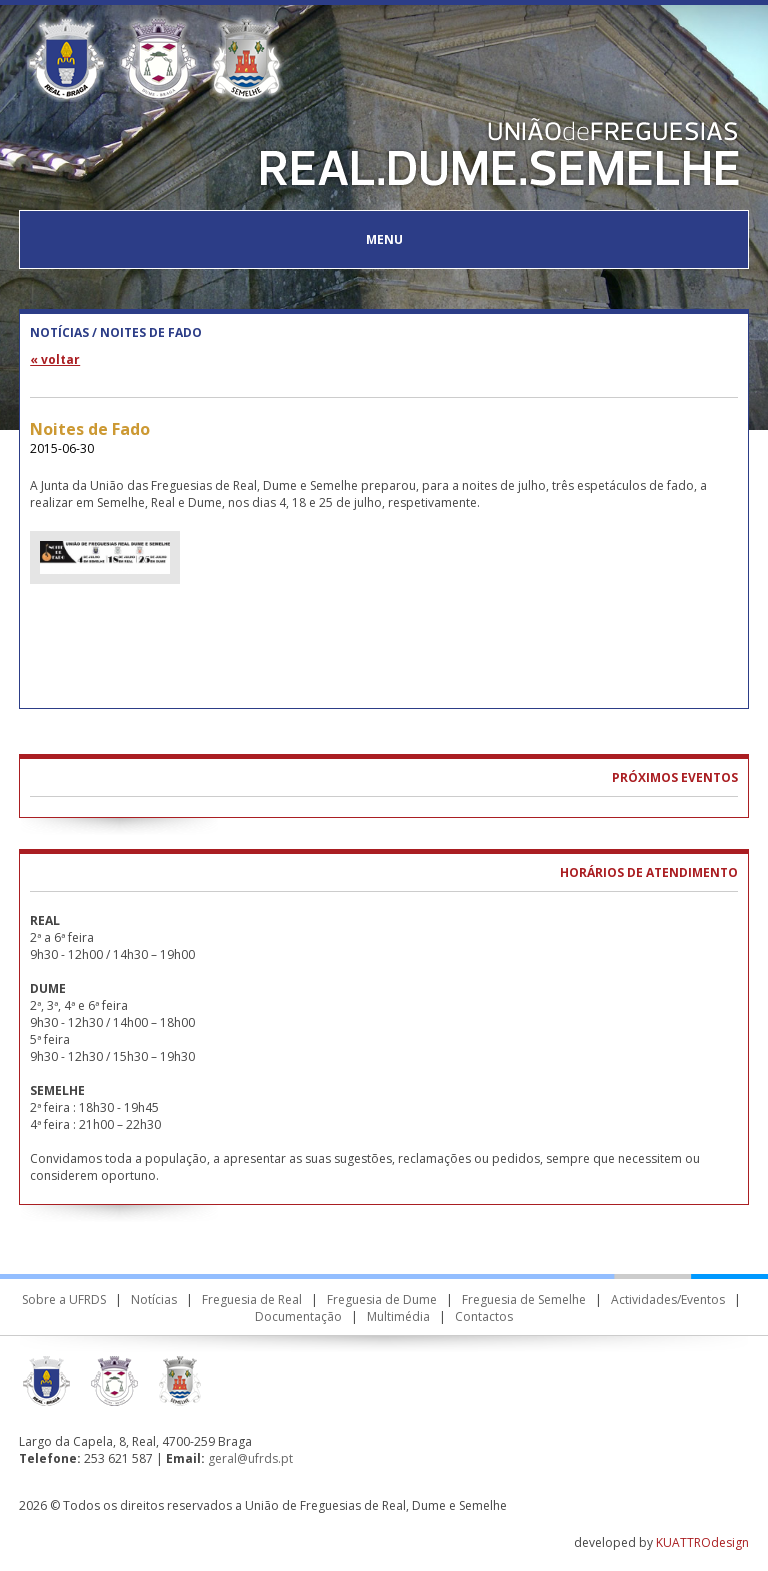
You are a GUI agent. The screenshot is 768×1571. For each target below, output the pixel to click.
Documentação (298, 1316)
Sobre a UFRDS (64, 1299)
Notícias (154, 1299)
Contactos (484, 1316)
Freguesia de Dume (382, 1299)
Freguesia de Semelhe (524, 1299)
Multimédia (398, 1316)
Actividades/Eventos (668, 1299)
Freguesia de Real (252, 1299)
